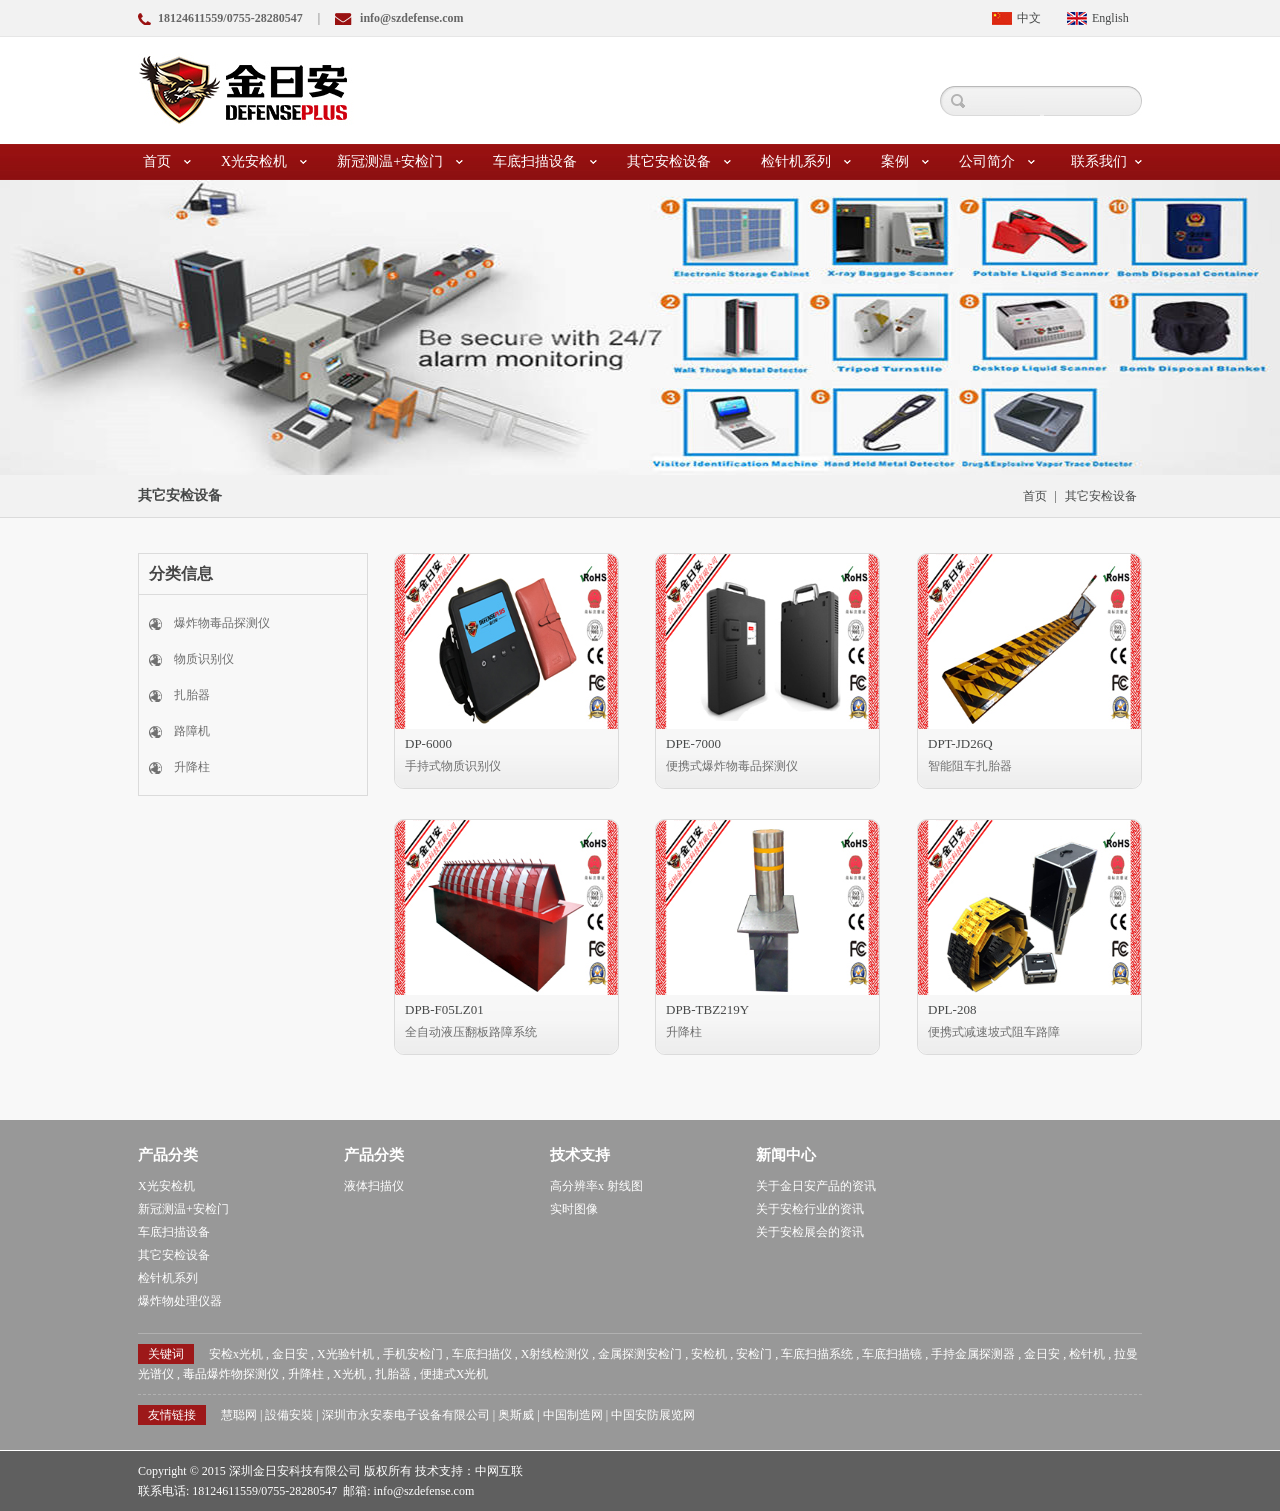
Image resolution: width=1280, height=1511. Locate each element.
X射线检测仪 (555, 1354)
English (1110, 18)
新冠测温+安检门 (400, 162)
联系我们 (1106, 162)
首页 (167, 162)
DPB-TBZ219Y (707, 1009)
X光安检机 (264, 162)
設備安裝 (289, 1415)
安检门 (754, 1354)
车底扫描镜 (892, 1354)
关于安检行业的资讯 (810, 1209)
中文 (1029, 18)
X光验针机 (345, 1354)
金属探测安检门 (640, 1354)
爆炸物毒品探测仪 (222, 623)
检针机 (1087, 1354)
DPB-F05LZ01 (444, 1009)
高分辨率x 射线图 (596, 1186)
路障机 (192, 731)
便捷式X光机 (454, 1374)
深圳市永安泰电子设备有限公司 (406, 1415)
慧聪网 (239, 1415)
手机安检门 (413, 1354)
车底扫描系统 (817, 1354)
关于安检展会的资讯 (810, 1232)
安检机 (709, 1354)
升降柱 (192, 767)
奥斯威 (516, 1415)
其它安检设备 (679, 162)
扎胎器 (192, 695)
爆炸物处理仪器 (180, 1301)
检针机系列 (806, 162)
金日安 (290, 1354)
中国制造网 (573, 1415)
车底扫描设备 (545, 162)
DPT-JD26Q (960, 743)
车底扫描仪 (482, 1354)
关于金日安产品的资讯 (816, 1186)
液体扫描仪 (374, 1186)
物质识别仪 (204, 659)
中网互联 (499, 1471)
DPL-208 (952, 1009)
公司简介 (997, 162)
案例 (905, 162)
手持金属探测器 (973, 1354)
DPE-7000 (693, 743)
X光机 (349, 1374)
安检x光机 (236, 1354)
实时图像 (574, 1209)
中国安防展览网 (653, 1415)
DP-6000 (428, 743)
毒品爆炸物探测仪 (231, 1374)
